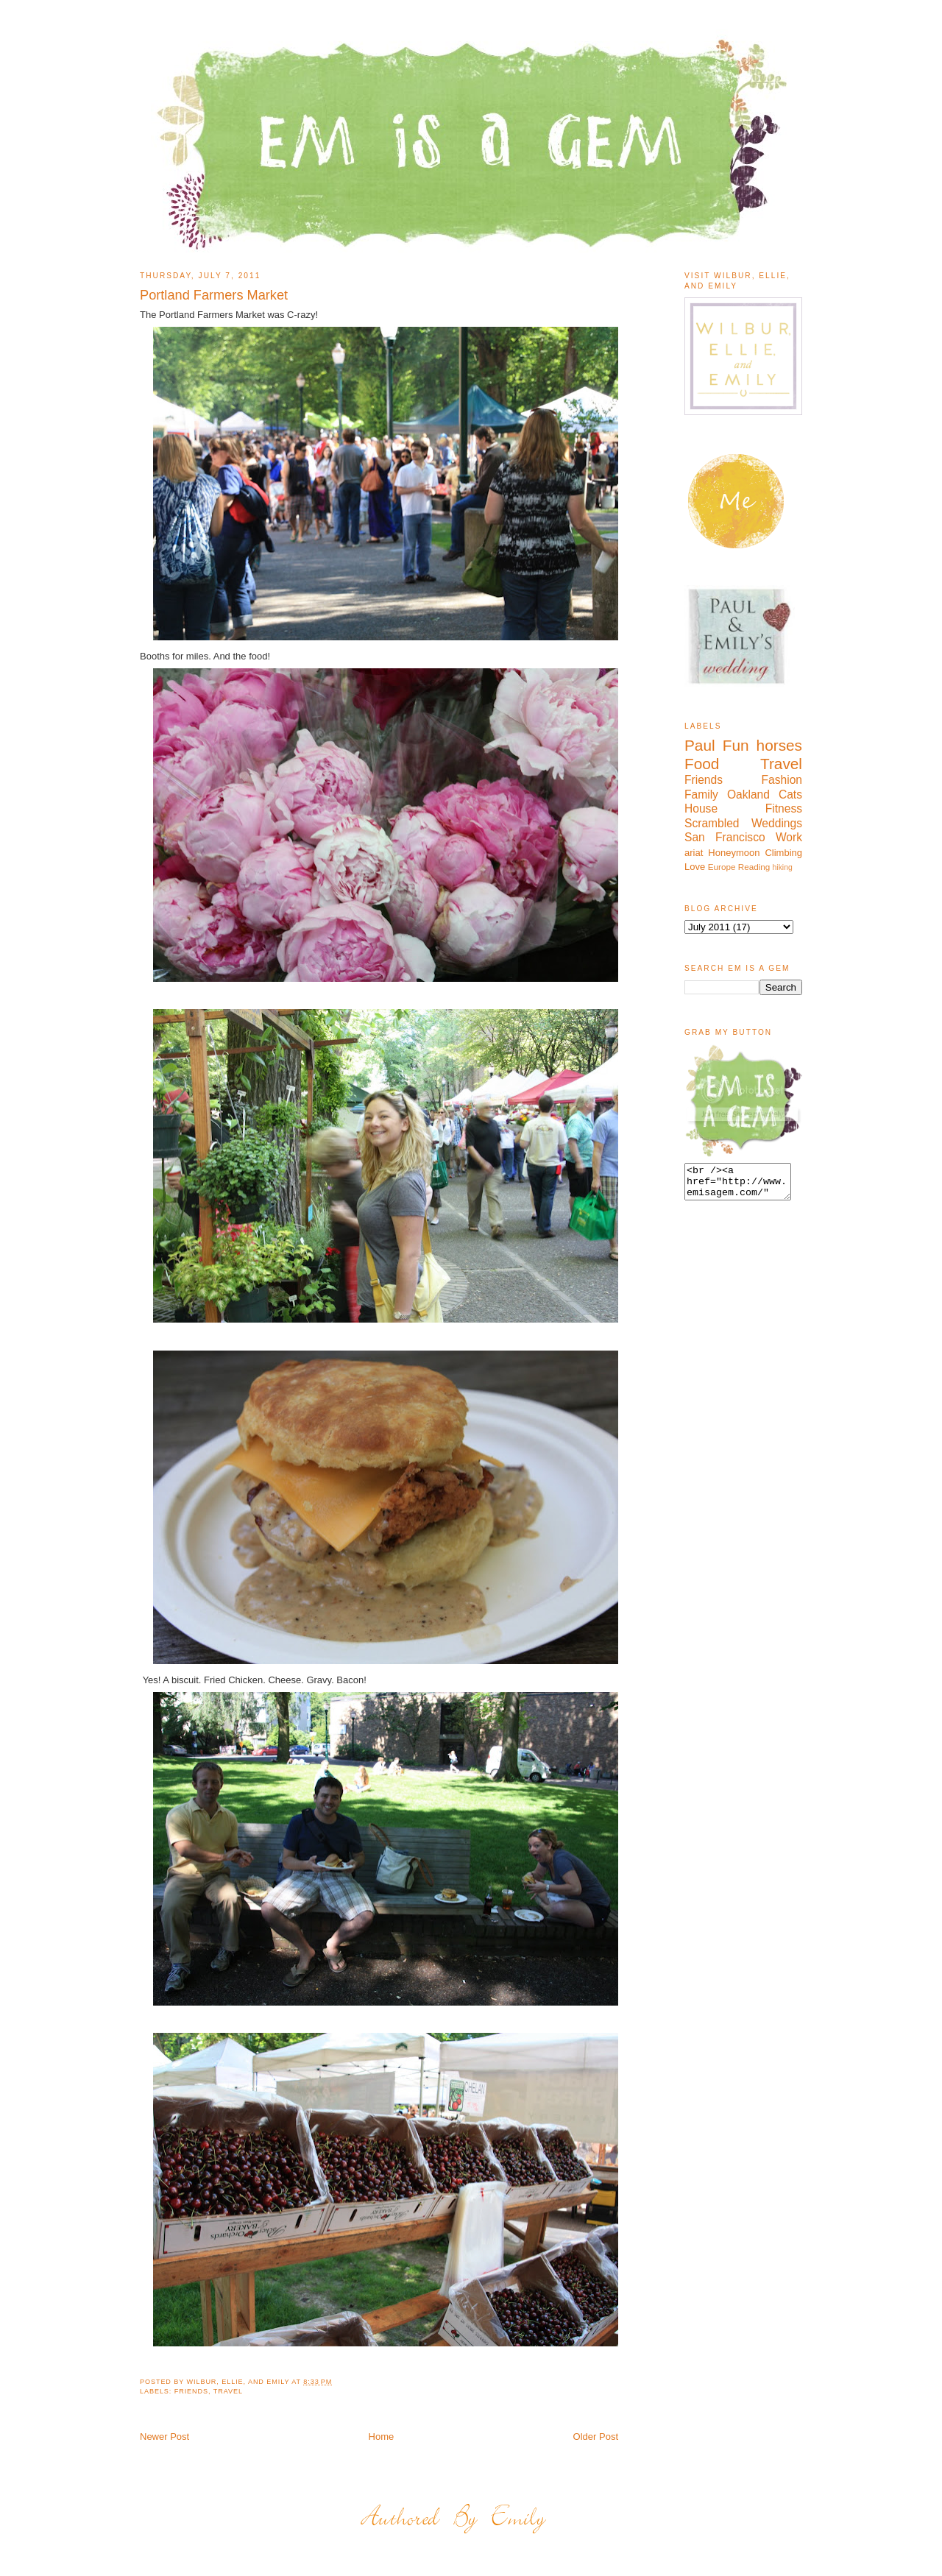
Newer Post (164, 2436)
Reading (754, 866)
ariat (693, 852)
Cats (790, 794)
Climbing (783, 852)
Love (694, 866)
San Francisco (724, 837)
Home (381, 2436)
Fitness (783, 808)
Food (701, 763)
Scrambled (712, 823)
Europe (722, 866)
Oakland (748, 794)
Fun (736, 745)
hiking (783, 867)
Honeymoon (733, 852)
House (701, 808)
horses (779, 745)
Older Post (595, 2436)
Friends (191, 2391)
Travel (228, 2391)
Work (789, 837)
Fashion (782, 780)
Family (701, 794)
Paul (699, 745)
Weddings (776, 823)
